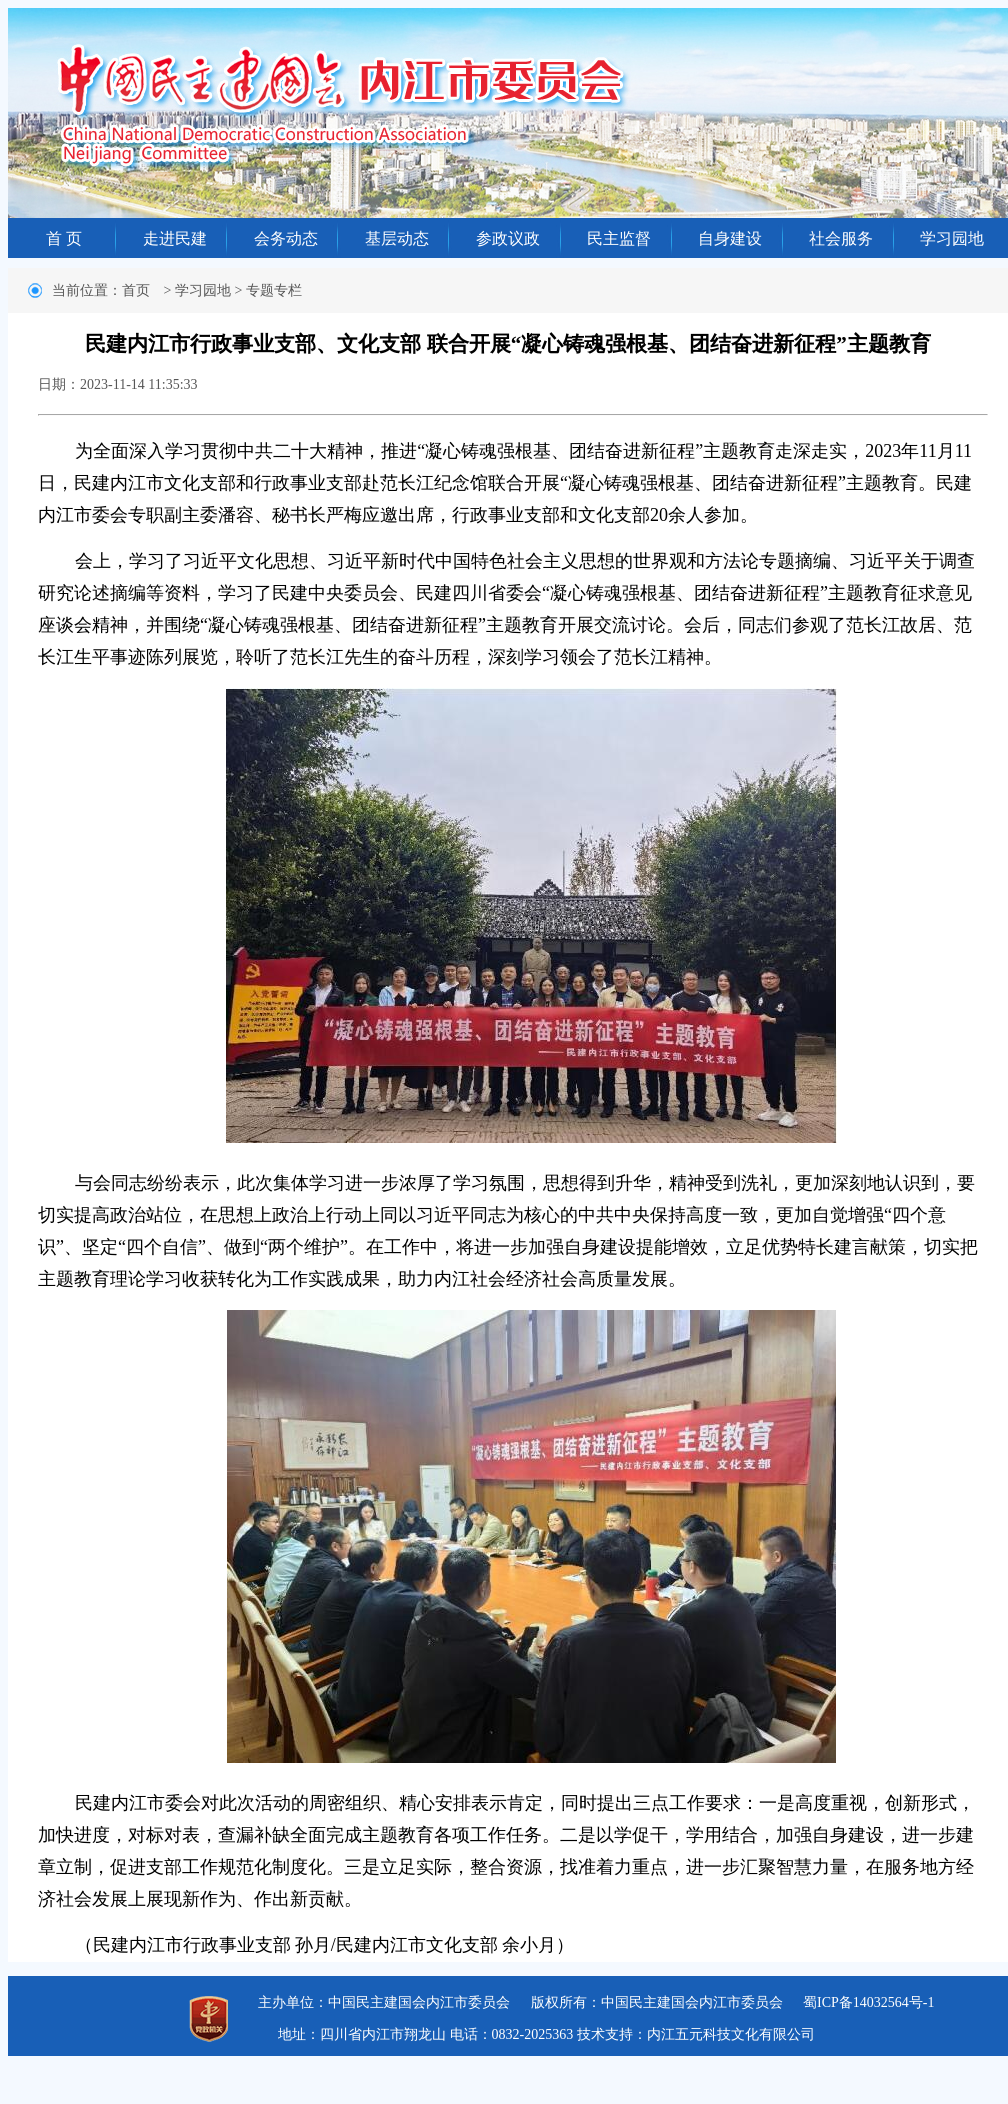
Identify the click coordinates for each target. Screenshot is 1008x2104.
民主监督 (619, 238)
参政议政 (508, 238)
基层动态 (397, 238)
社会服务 (841, 238)
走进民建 (175, 238)
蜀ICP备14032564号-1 (868, 2002)
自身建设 (730, 238)
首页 (136, 290)
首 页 (64, 238)
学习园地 (952, 238)
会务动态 (286, 238)
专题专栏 (274, 290)
